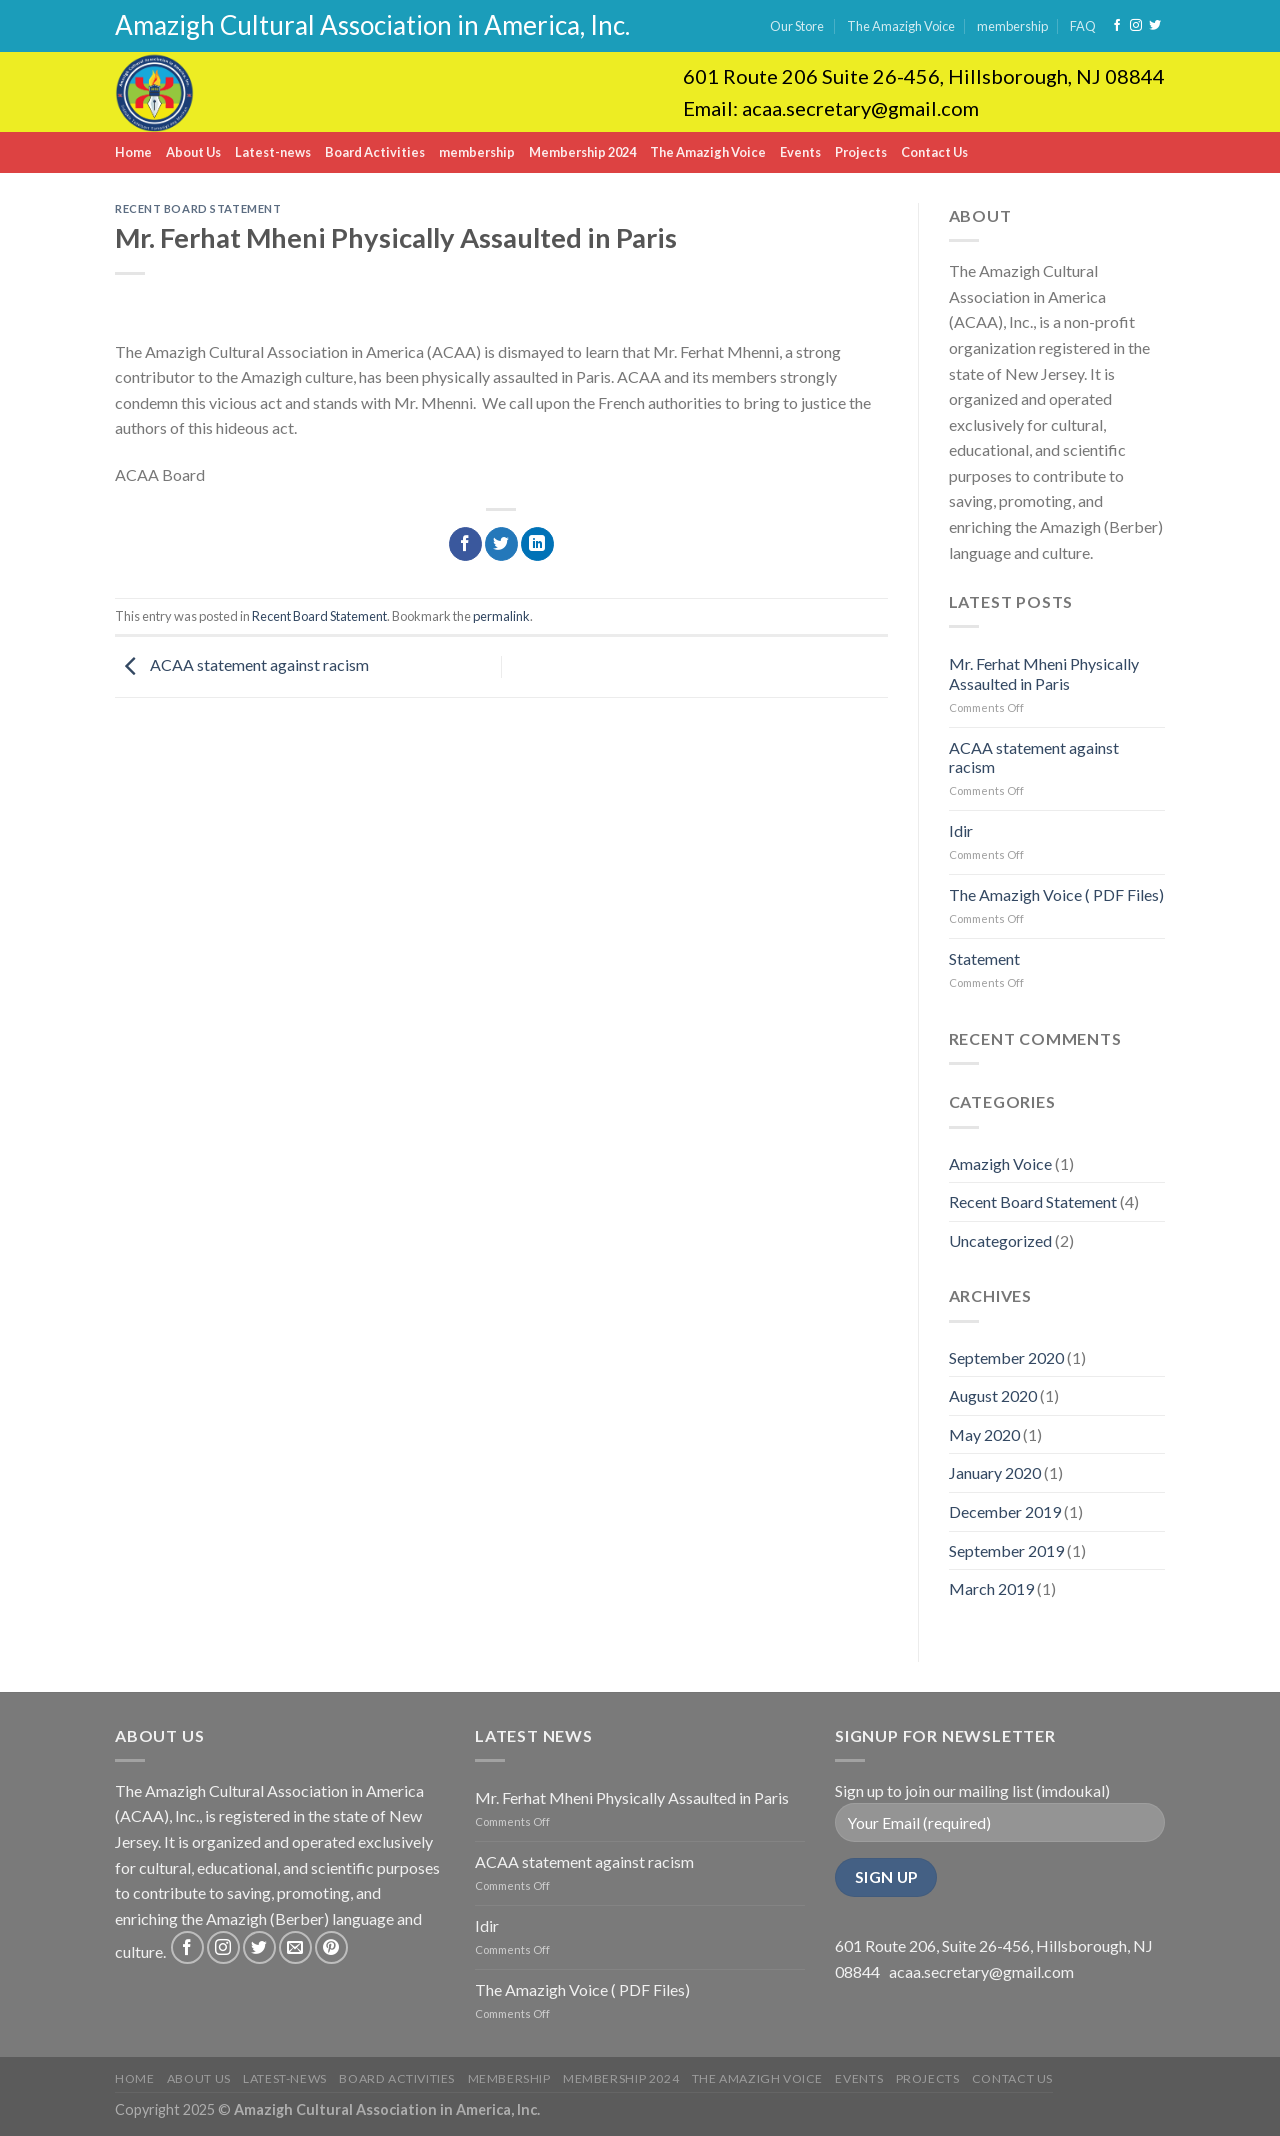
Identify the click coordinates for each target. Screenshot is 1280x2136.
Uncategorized (1000, 1240)
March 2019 (991, 1588)
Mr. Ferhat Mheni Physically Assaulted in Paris (1044, 673)
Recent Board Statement (198, 208)
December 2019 (1005, 1511)
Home (133, 152)
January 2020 (995, 1472)
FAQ (1083, 26)
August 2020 (993, 1395)
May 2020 (984, 1434)
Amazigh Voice (1000, 1163)
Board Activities (375, 152)
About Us (193, 152)
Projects (861, 152)
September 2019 (1006, 1550)
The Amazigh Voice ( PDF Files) (1056, 894)
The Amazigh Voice (901, 26)
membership (1012, 26)
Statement (984, 958)
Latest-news (273, 152)
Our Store (797, 26)
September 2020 (1006, 1357)
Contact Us (934, 152)
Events (800, 152)
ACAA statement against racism (242, 664)
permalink (501, 616)
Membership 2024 (582, 152)
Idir (961, 830)
